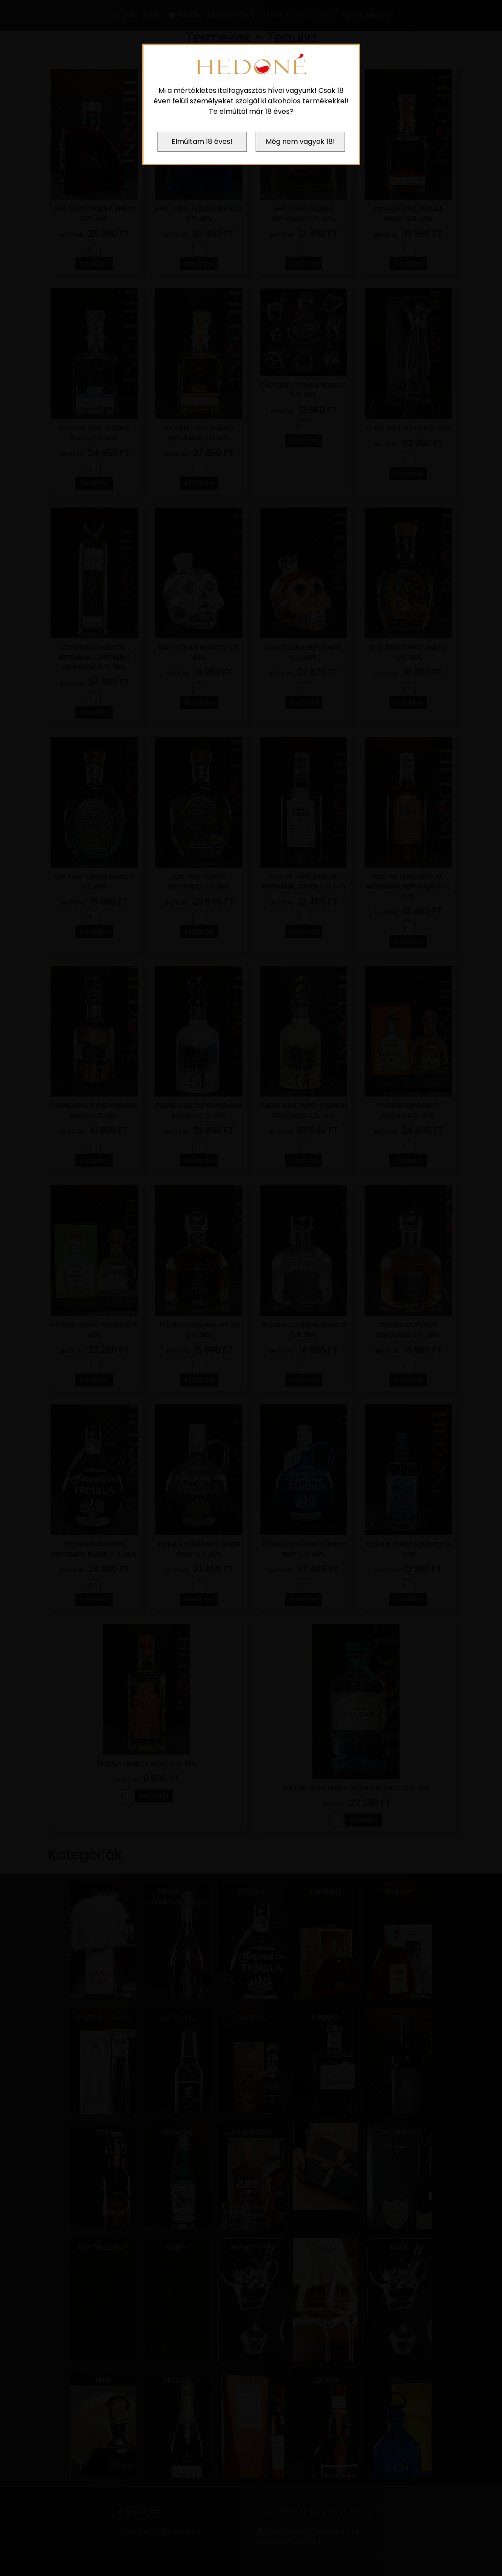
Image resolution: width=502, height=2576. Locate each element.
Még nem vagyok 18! (300, 141)
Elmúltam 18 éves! (201, 141)
